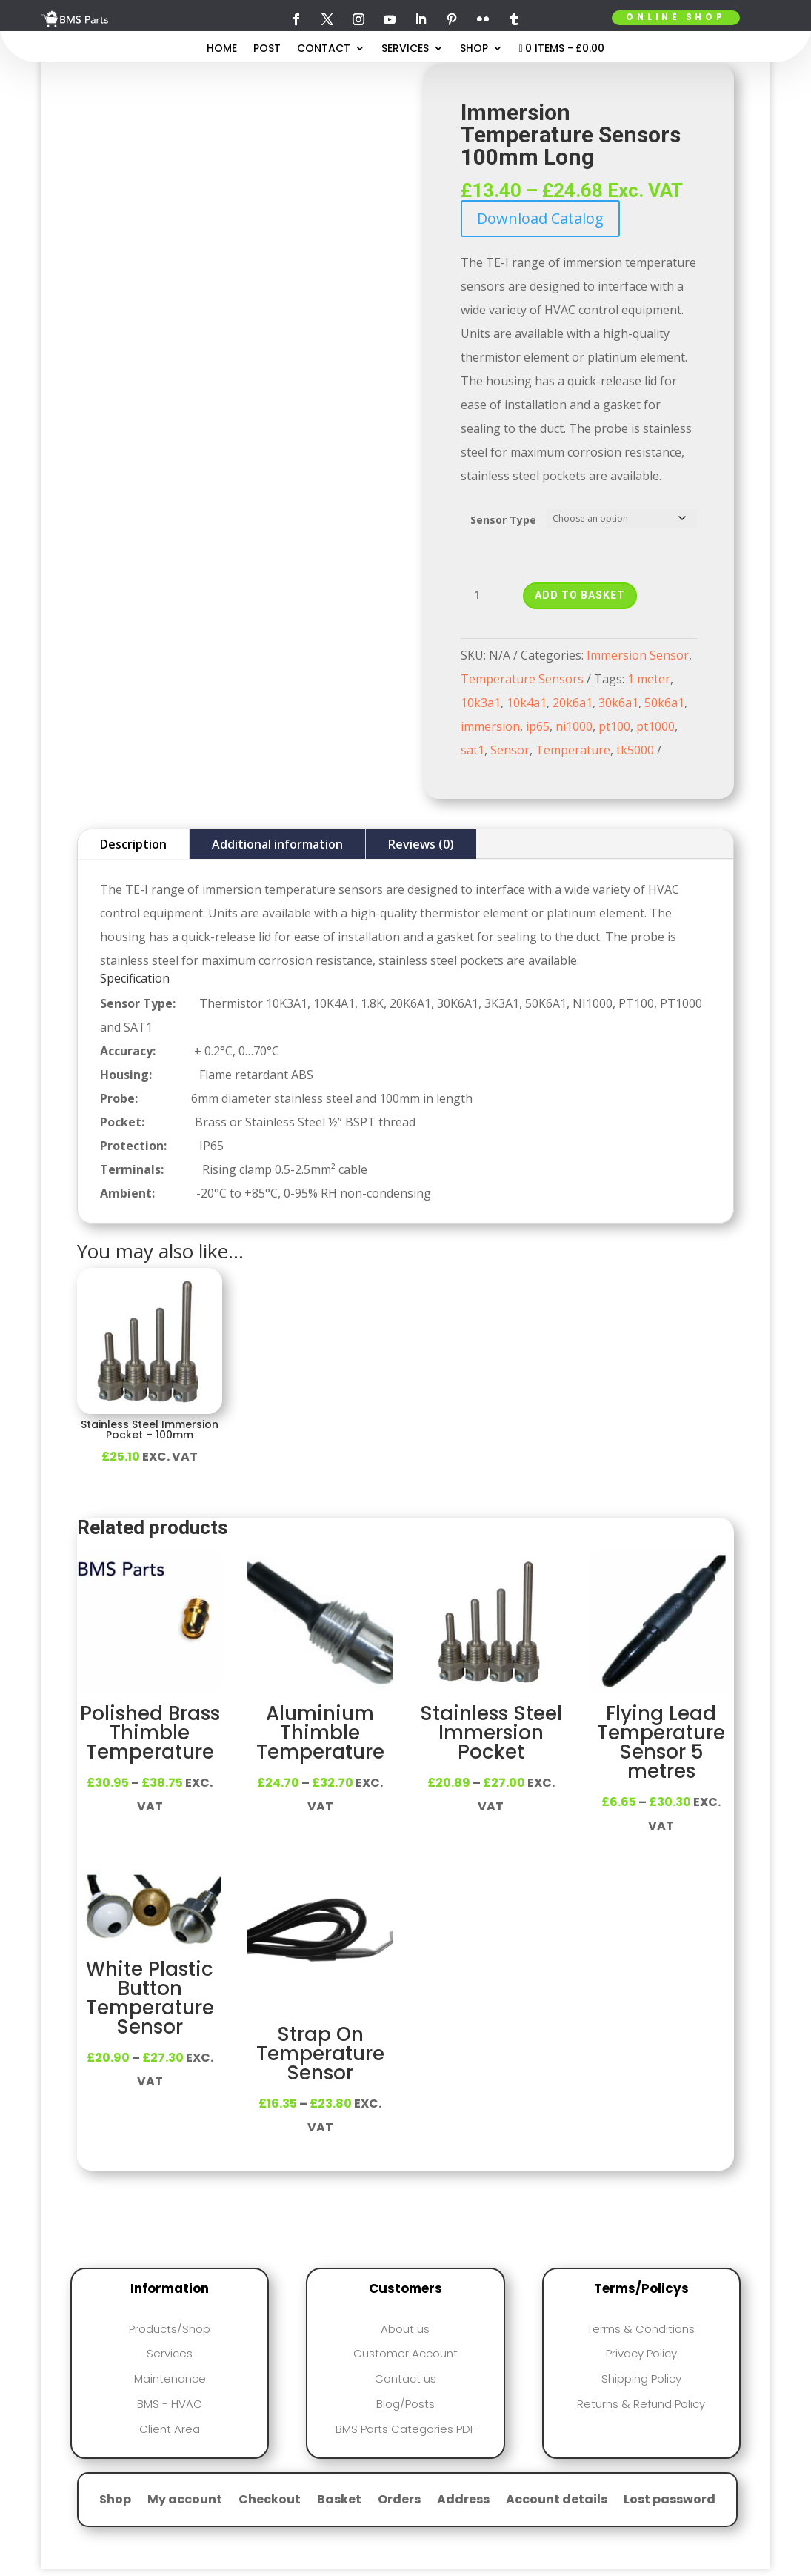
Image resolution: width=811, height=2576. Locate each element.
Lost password (669, 2501)
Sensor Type (503, 520)
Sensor (510, 750)
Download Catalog (540, 218)
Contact (323, 49)
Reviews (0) (421, 844)
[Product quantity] (483, 596)
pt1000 (655, 726)
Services (405, 49)
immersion (490, 726)
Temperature (572, 750)
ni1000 (574, 726)
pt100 (614, 726)
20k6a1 (573, 702)
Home (222, 49)
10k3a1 (481, 702)
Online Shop (675, 16)
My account (184, 2501)
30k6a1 (618, 702)
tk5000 (635, 750)
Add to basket (580, 595)
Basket (339, 2501)
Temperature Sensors (522, 679)
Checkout (269, 2501)
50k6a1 (664, 702)
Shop (474, 49)
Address (463, 2501)
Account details (556, 2501)
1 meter (648, 679)
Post (267, 49)
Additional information (277, 844)
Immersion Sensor (638, 655)
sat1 (472, 750)
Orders (399, 2501)
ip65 (538, 726)
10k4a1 (527, 702)
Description (133, 844)
